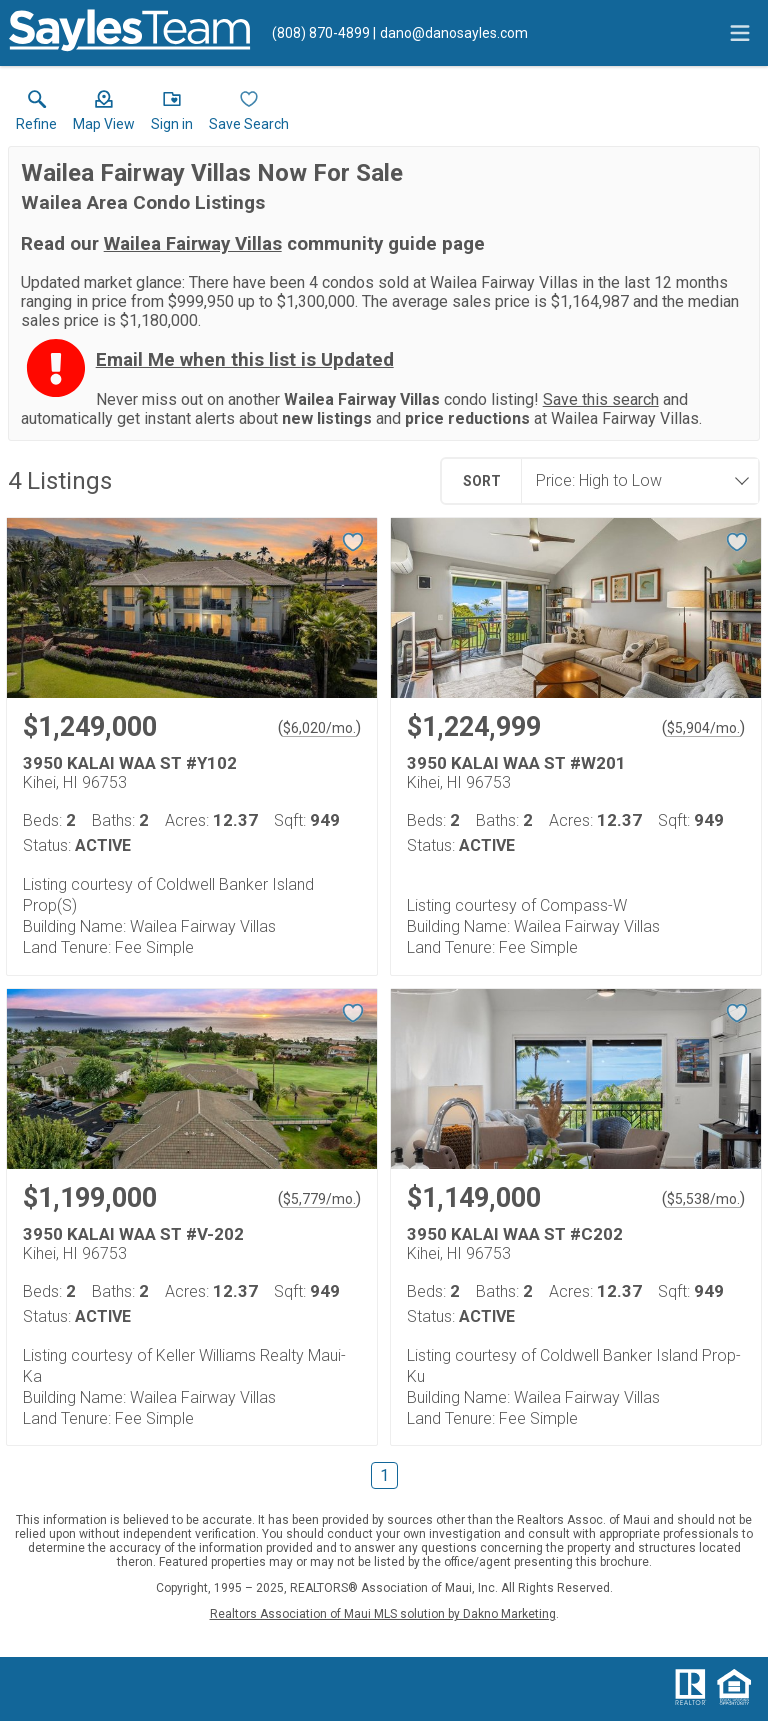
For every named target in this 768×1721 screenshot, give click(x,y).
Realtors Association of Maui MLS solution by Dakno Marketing (383, 1614)
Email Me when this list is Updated (245, 360)
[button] (104, 115)
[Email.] (450, 33)
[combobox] (634, 481)
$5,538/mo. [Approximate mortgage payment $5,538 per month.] (703, 1199)
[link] (36, 115)
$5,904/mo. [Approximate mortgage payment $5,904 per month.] (703, 728)
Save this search (601, 399)
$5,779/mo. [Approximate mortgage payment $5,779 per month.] (319, 1199)
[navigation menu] (740, 33)
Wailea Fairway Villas (193, 244)
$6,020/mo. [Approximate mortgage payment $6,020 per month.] (319, 728)
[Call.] (321, 33)
